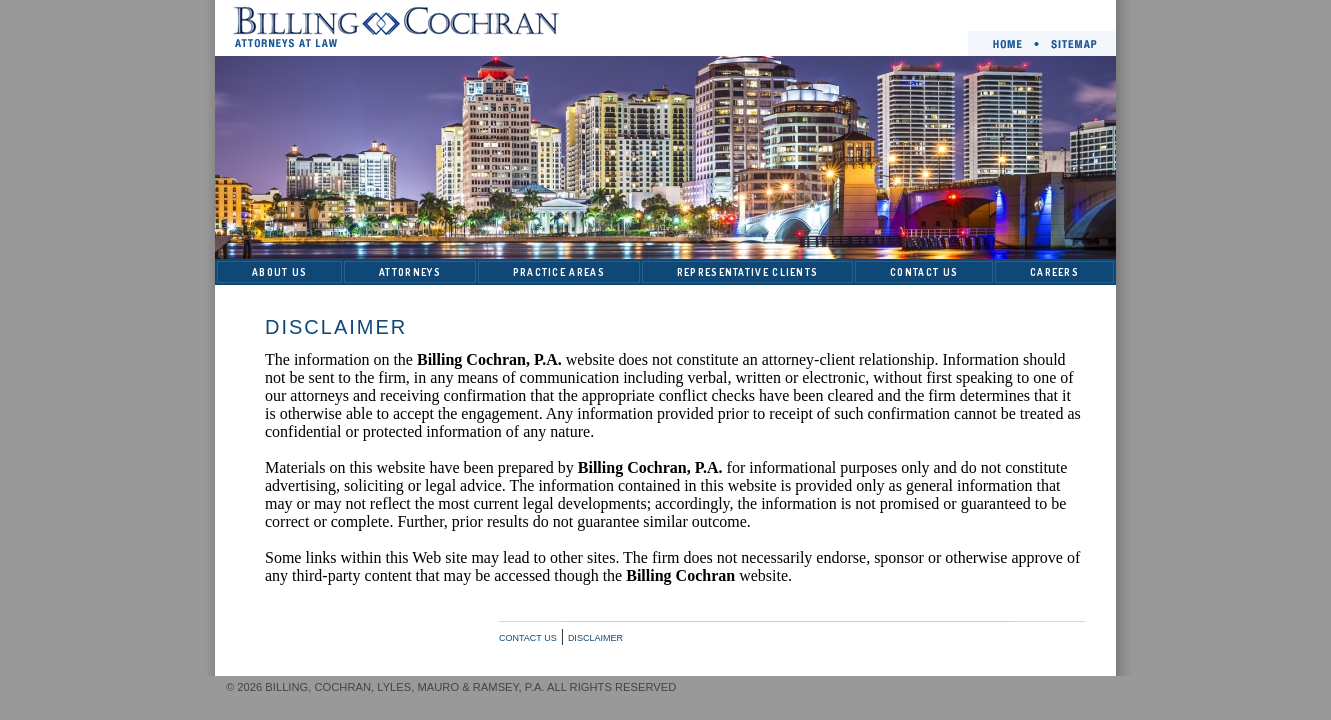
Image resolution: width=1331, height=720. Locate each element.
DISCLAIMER (595, 638)
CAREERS (1054, 272)
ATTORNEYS (410, 272)
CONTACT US (924, 272)
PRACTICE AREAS (559, 272)
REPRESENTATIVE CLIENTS (748, 272)
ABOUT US (279, 272)
